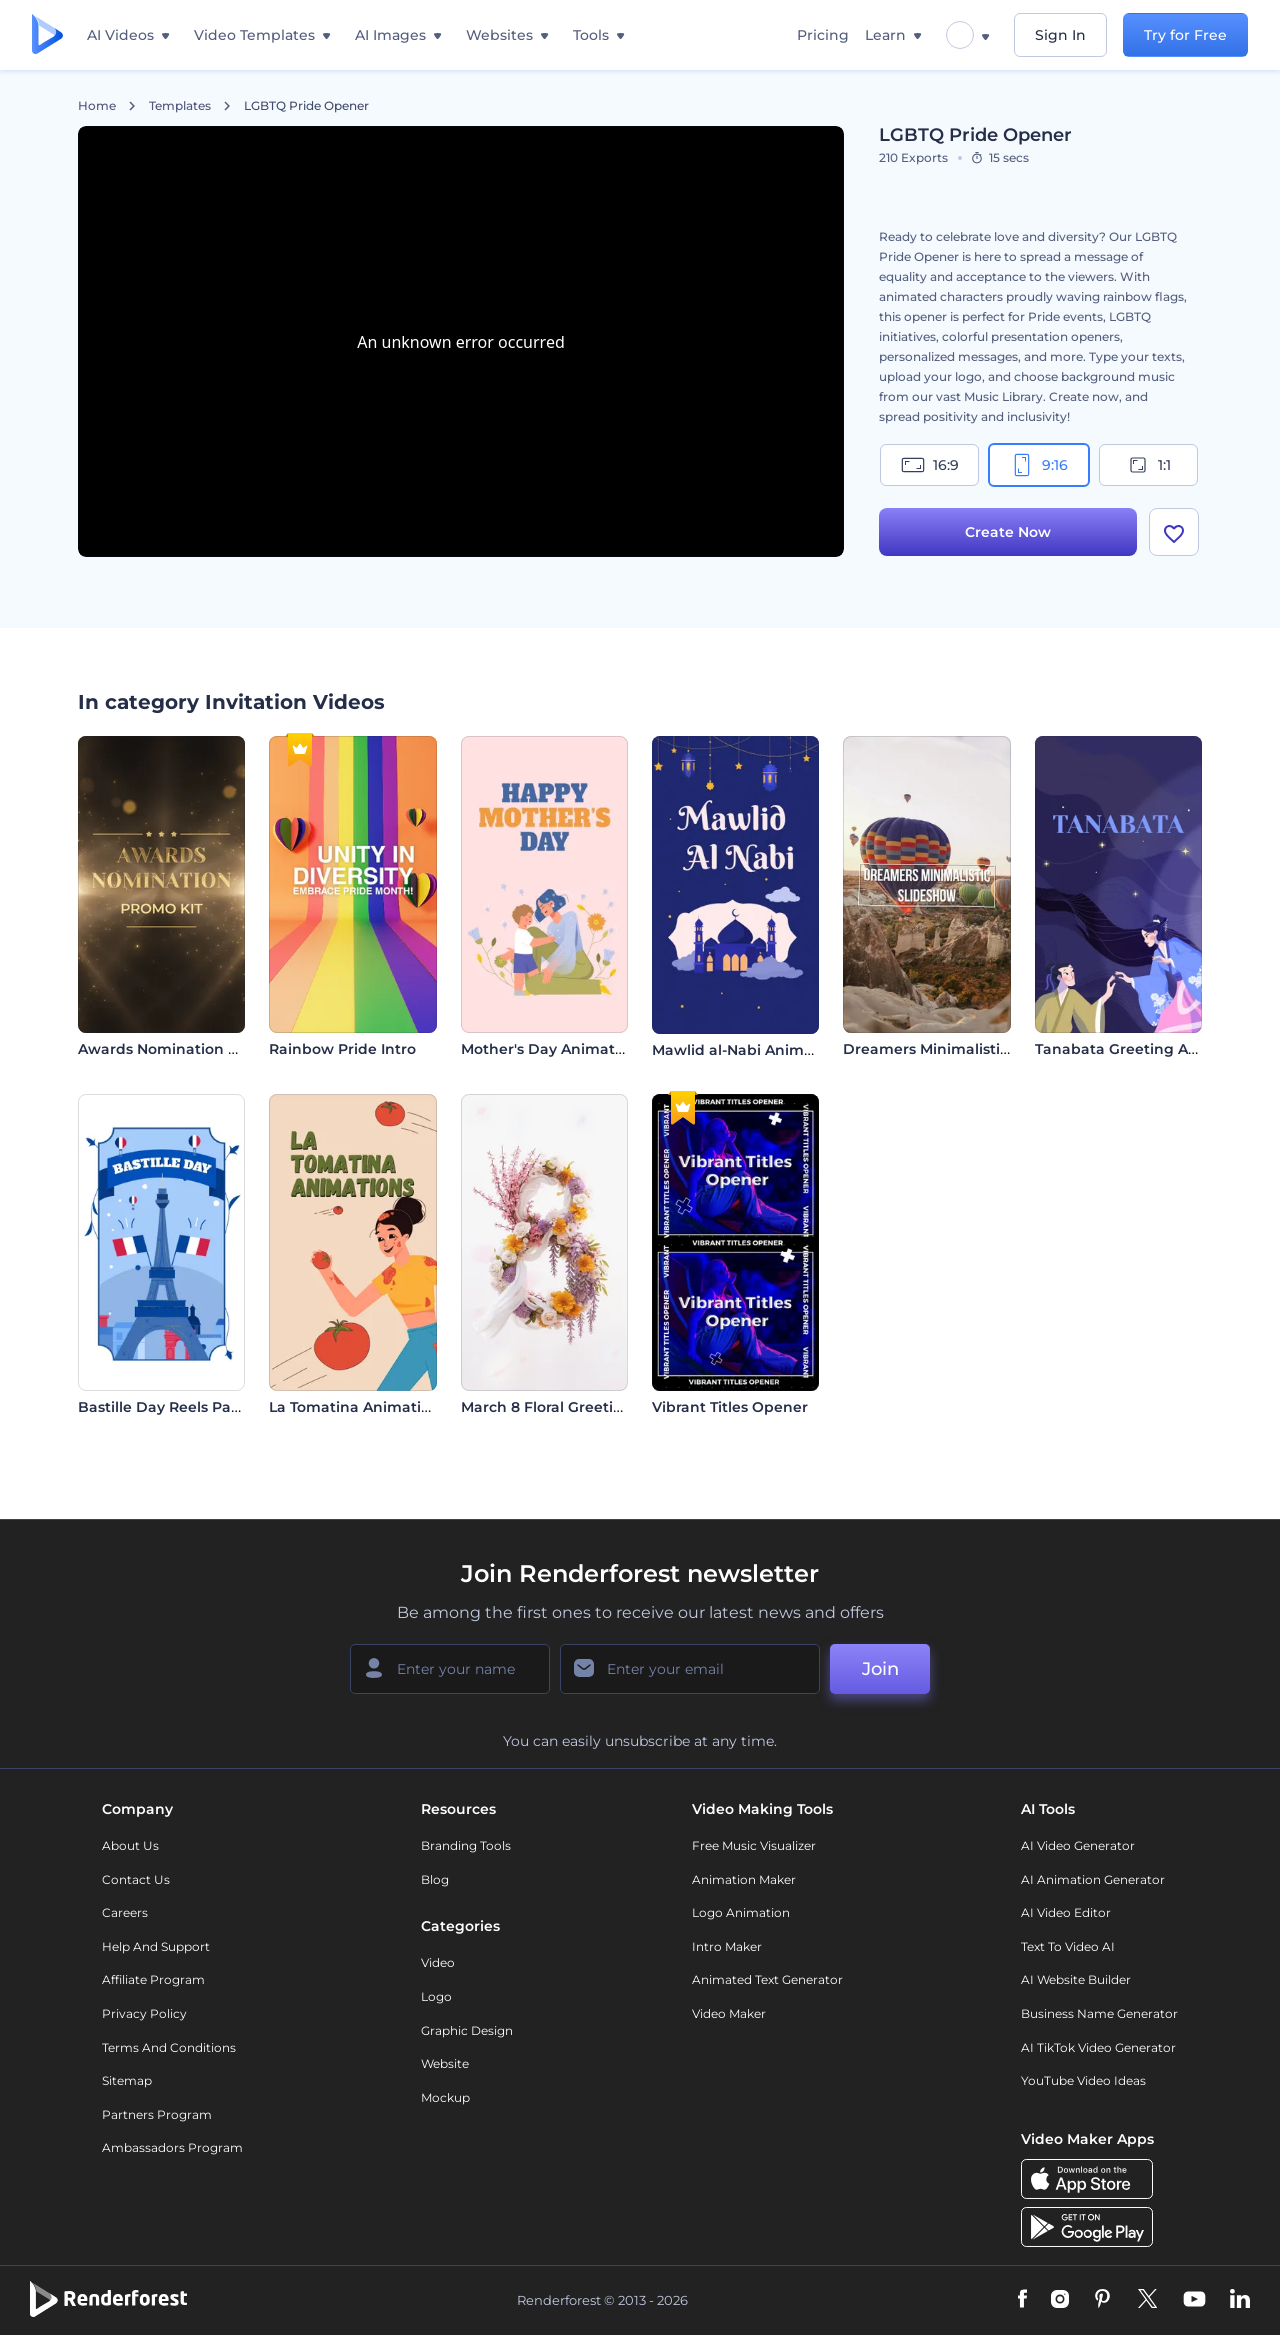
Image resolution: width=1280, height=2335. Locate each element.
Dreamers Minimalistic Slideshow (965, 1049)
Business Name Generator (1099, 2013)
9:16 (1039, 465)
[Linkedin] (1240, 2300)
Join (880, 1669)
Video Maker (729, 2013)
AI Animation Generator (1093, 1879)
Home (97, 106)
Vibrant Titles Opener (730, 1407)
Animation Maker (744, 1879)
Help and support (156, 1946)
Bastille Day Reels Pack (163, 1407)
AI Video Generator (1078, 1845)
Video (438, 1962)
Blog (435, 1879)
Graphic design (467, 2030)
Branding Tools (466, 1845)
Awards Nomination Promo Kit (189, 1049)
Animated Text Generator (767, 1979)
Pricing (823, 35)
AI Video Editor (1066, 1912)
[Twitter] (1147, 2300)
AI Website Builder (1076, 1979)
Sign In (1060, 35)
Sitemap (127, 2080)
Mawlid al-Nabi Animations (750, 1050)
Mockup (445, 2097)
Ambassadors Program (172, 2147)
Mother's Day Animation (549, 1049)
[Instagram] (1060, 2300)
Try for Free (1185, 35)
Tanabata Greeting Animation (1145, 1049)
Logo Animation (741, 1912)
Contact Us (136, 1879)
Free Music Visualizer (754, 1845)
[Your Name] (450, 1669)
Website (445, 2063)
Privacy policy (144, 2013)
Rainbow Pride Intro (342, 1049)
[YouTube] (1194, 2300)
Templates (180, 106)
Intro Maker (727, 1946)
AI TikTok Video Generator (1098, 2047)
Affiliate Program (153, 1979)
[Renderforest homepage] (47, 35)
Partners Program (157, 2114)
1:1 (1148, 465)
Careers (125, 1912)
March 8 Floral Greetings (550, 1407)
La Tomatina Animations (358, 1407)
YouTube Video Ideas (1083, 2080)
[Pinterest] (1102, 2300)
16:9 (930, 465)
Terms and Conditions (169, 2047)
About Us (130, 1845)
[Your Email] (690, 1669)
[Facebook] (1022, 2300)
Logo (436, 1996)
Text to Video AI (1068, 1946)
